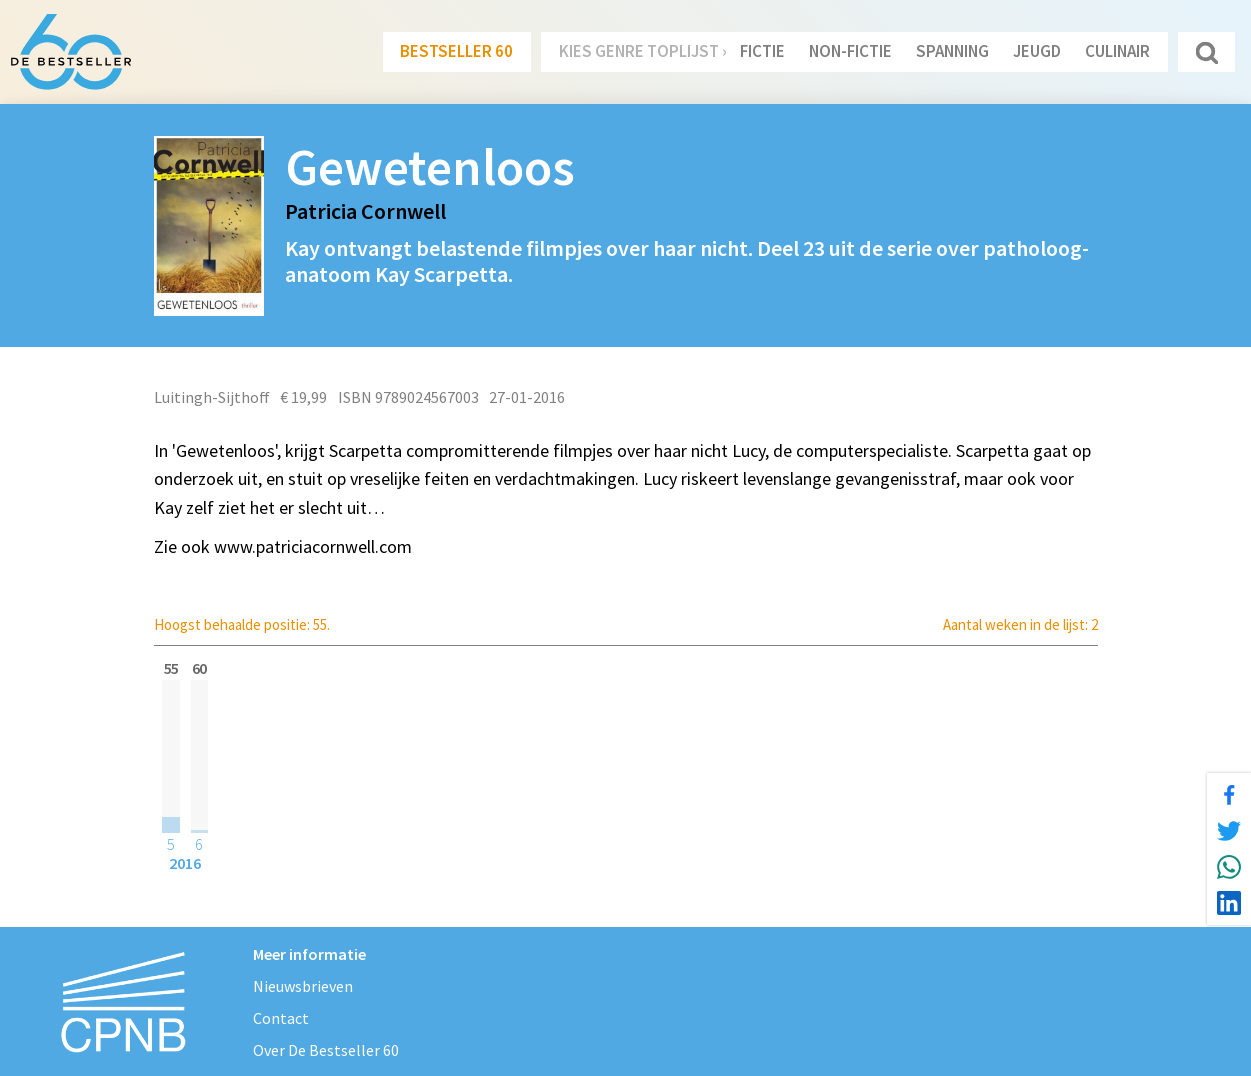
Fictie (762, 51)
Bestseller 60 (456, 51)
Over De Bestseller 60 (326, 1050)
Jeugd (1037, 51)
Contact (281, 1018)
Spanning (952, 51)
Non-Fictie (850, 51)
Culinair (1117, 51)
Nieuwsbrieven (303, 986)
